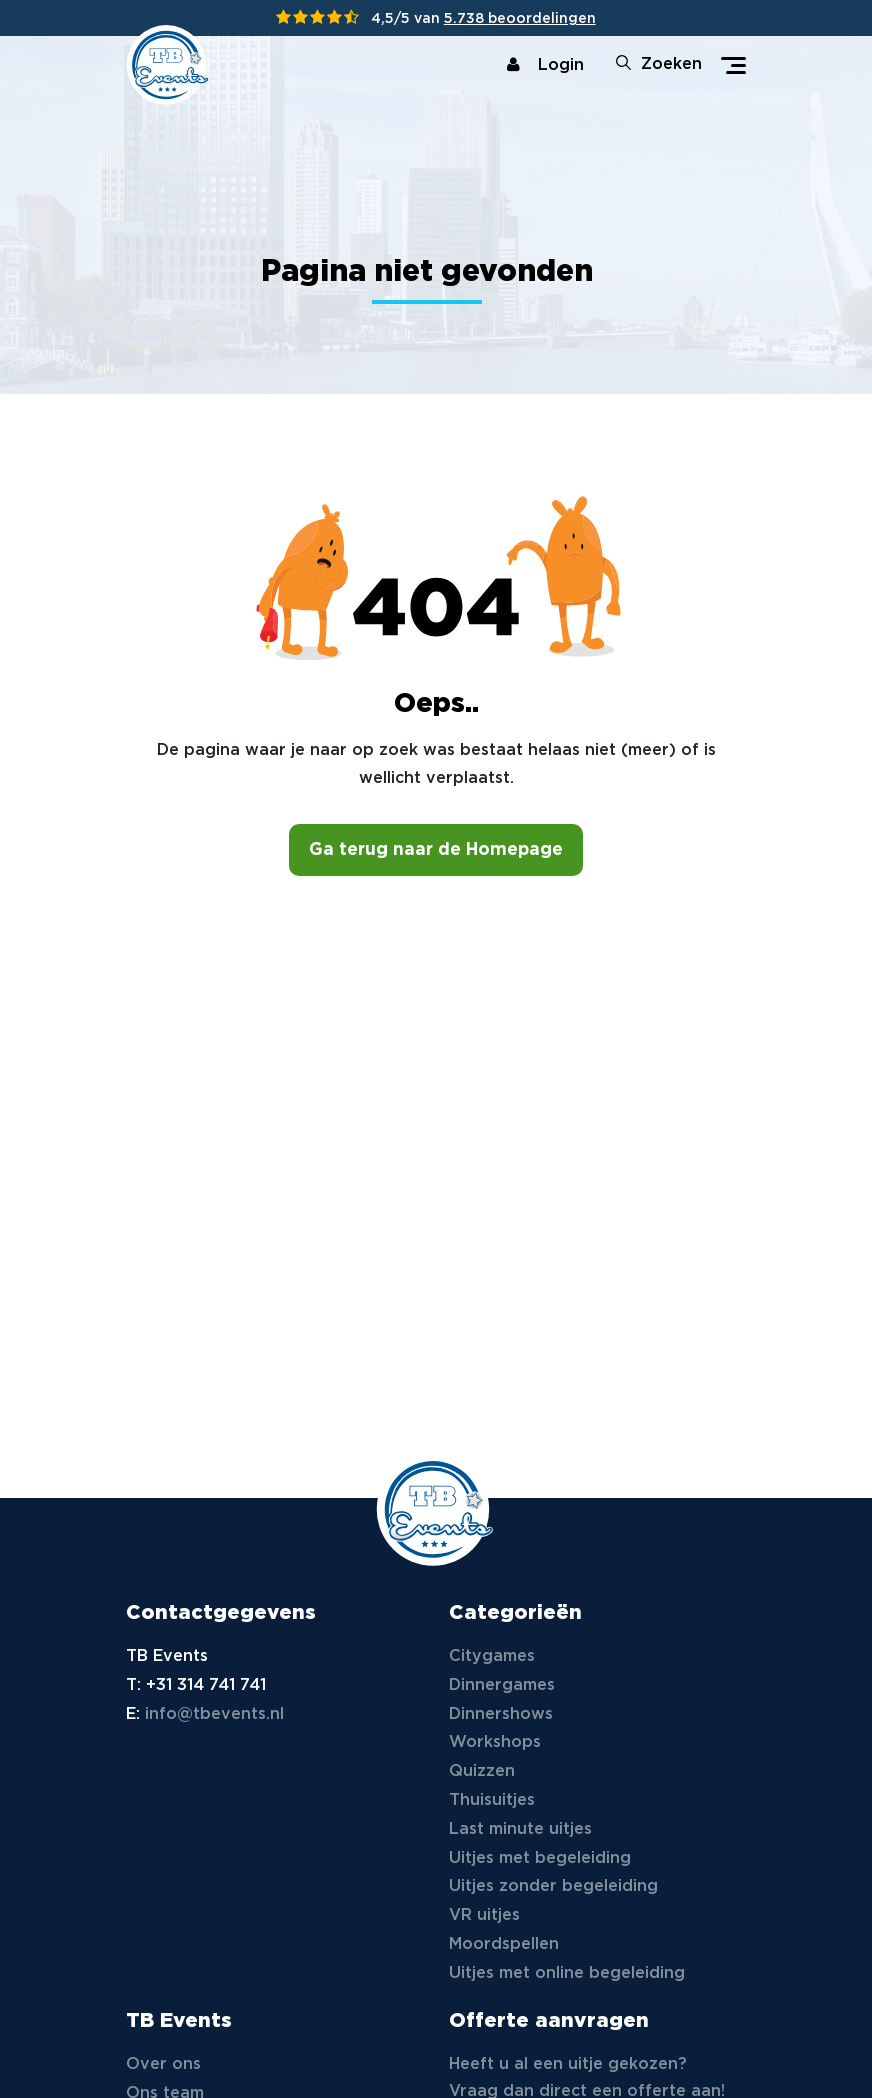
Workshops (495, 1742)
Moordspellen (504, 1944)
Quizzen (482, 1771)
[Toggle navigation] (733, 65)
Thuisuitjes (492, 1800)
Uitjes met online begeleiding (567, 1973)
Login (545, 65)
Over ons (163, 2064)
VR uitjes (484, 1915)
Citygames (492, 1656)
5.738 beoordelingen (520, 19)
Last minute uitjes (520, 1829)
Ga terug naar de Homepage (436, 850)
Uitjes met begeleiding (540, 1858)
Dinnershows (501, 1714)
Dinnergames (502, 1685)
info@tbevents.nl (214, 1714)
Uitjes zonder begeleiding (553, 1886)
